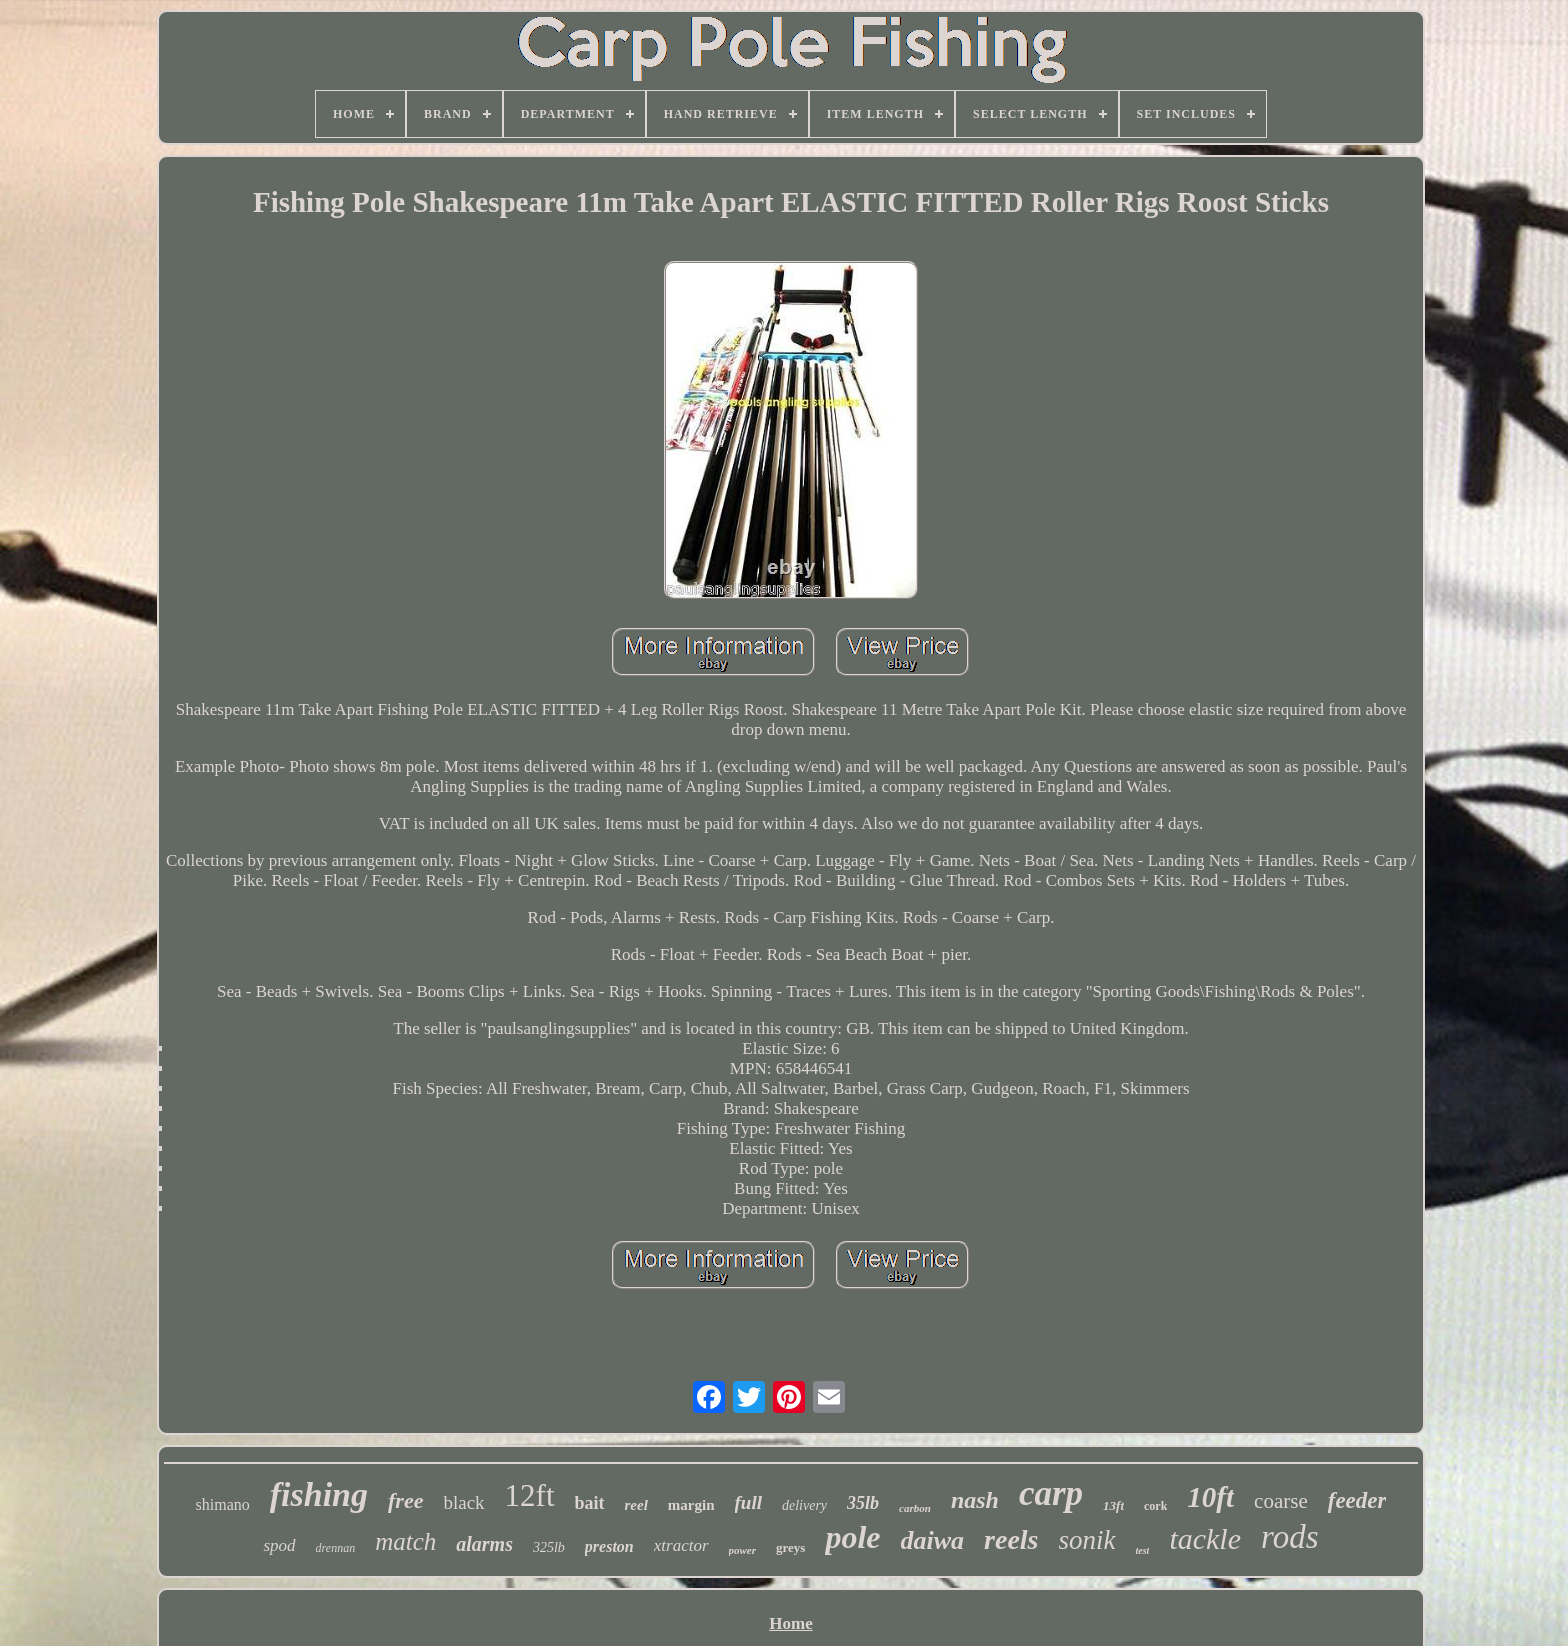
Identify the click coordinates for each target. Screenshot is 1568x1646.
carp (1051, 1493)
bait (590, 1503)
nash (975, 1500)
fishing (319, 1494)
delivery (804, 1505)
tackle (1205, 1538)
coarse (1281, 1501)
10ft (1210, 1497)
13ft (1113, 1505)
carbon (915, 1508)
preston (609, 1546)
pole (852, 1537)
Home (790, 1623)
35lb (863, 1503)
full (748, 1502)
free (405, 1500)
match (405, 1541)
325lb (549, 1547)
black (463, 1502)
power (743, 1550)
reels (1011, 1539)
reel (636, 1505)
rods (1289, 1537)
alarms (484, 1544)
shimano (223, 1504)
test (1143, 1550)
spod (279, 1545)
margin (691, 1505)
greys (790, 1547)
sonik (1087, 1540)
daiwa (933, 1540)
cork (1155, 1506)
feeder (1357, 1500)
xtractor (681, 1545)
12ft (530, 1495)
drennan (336, 1548)
